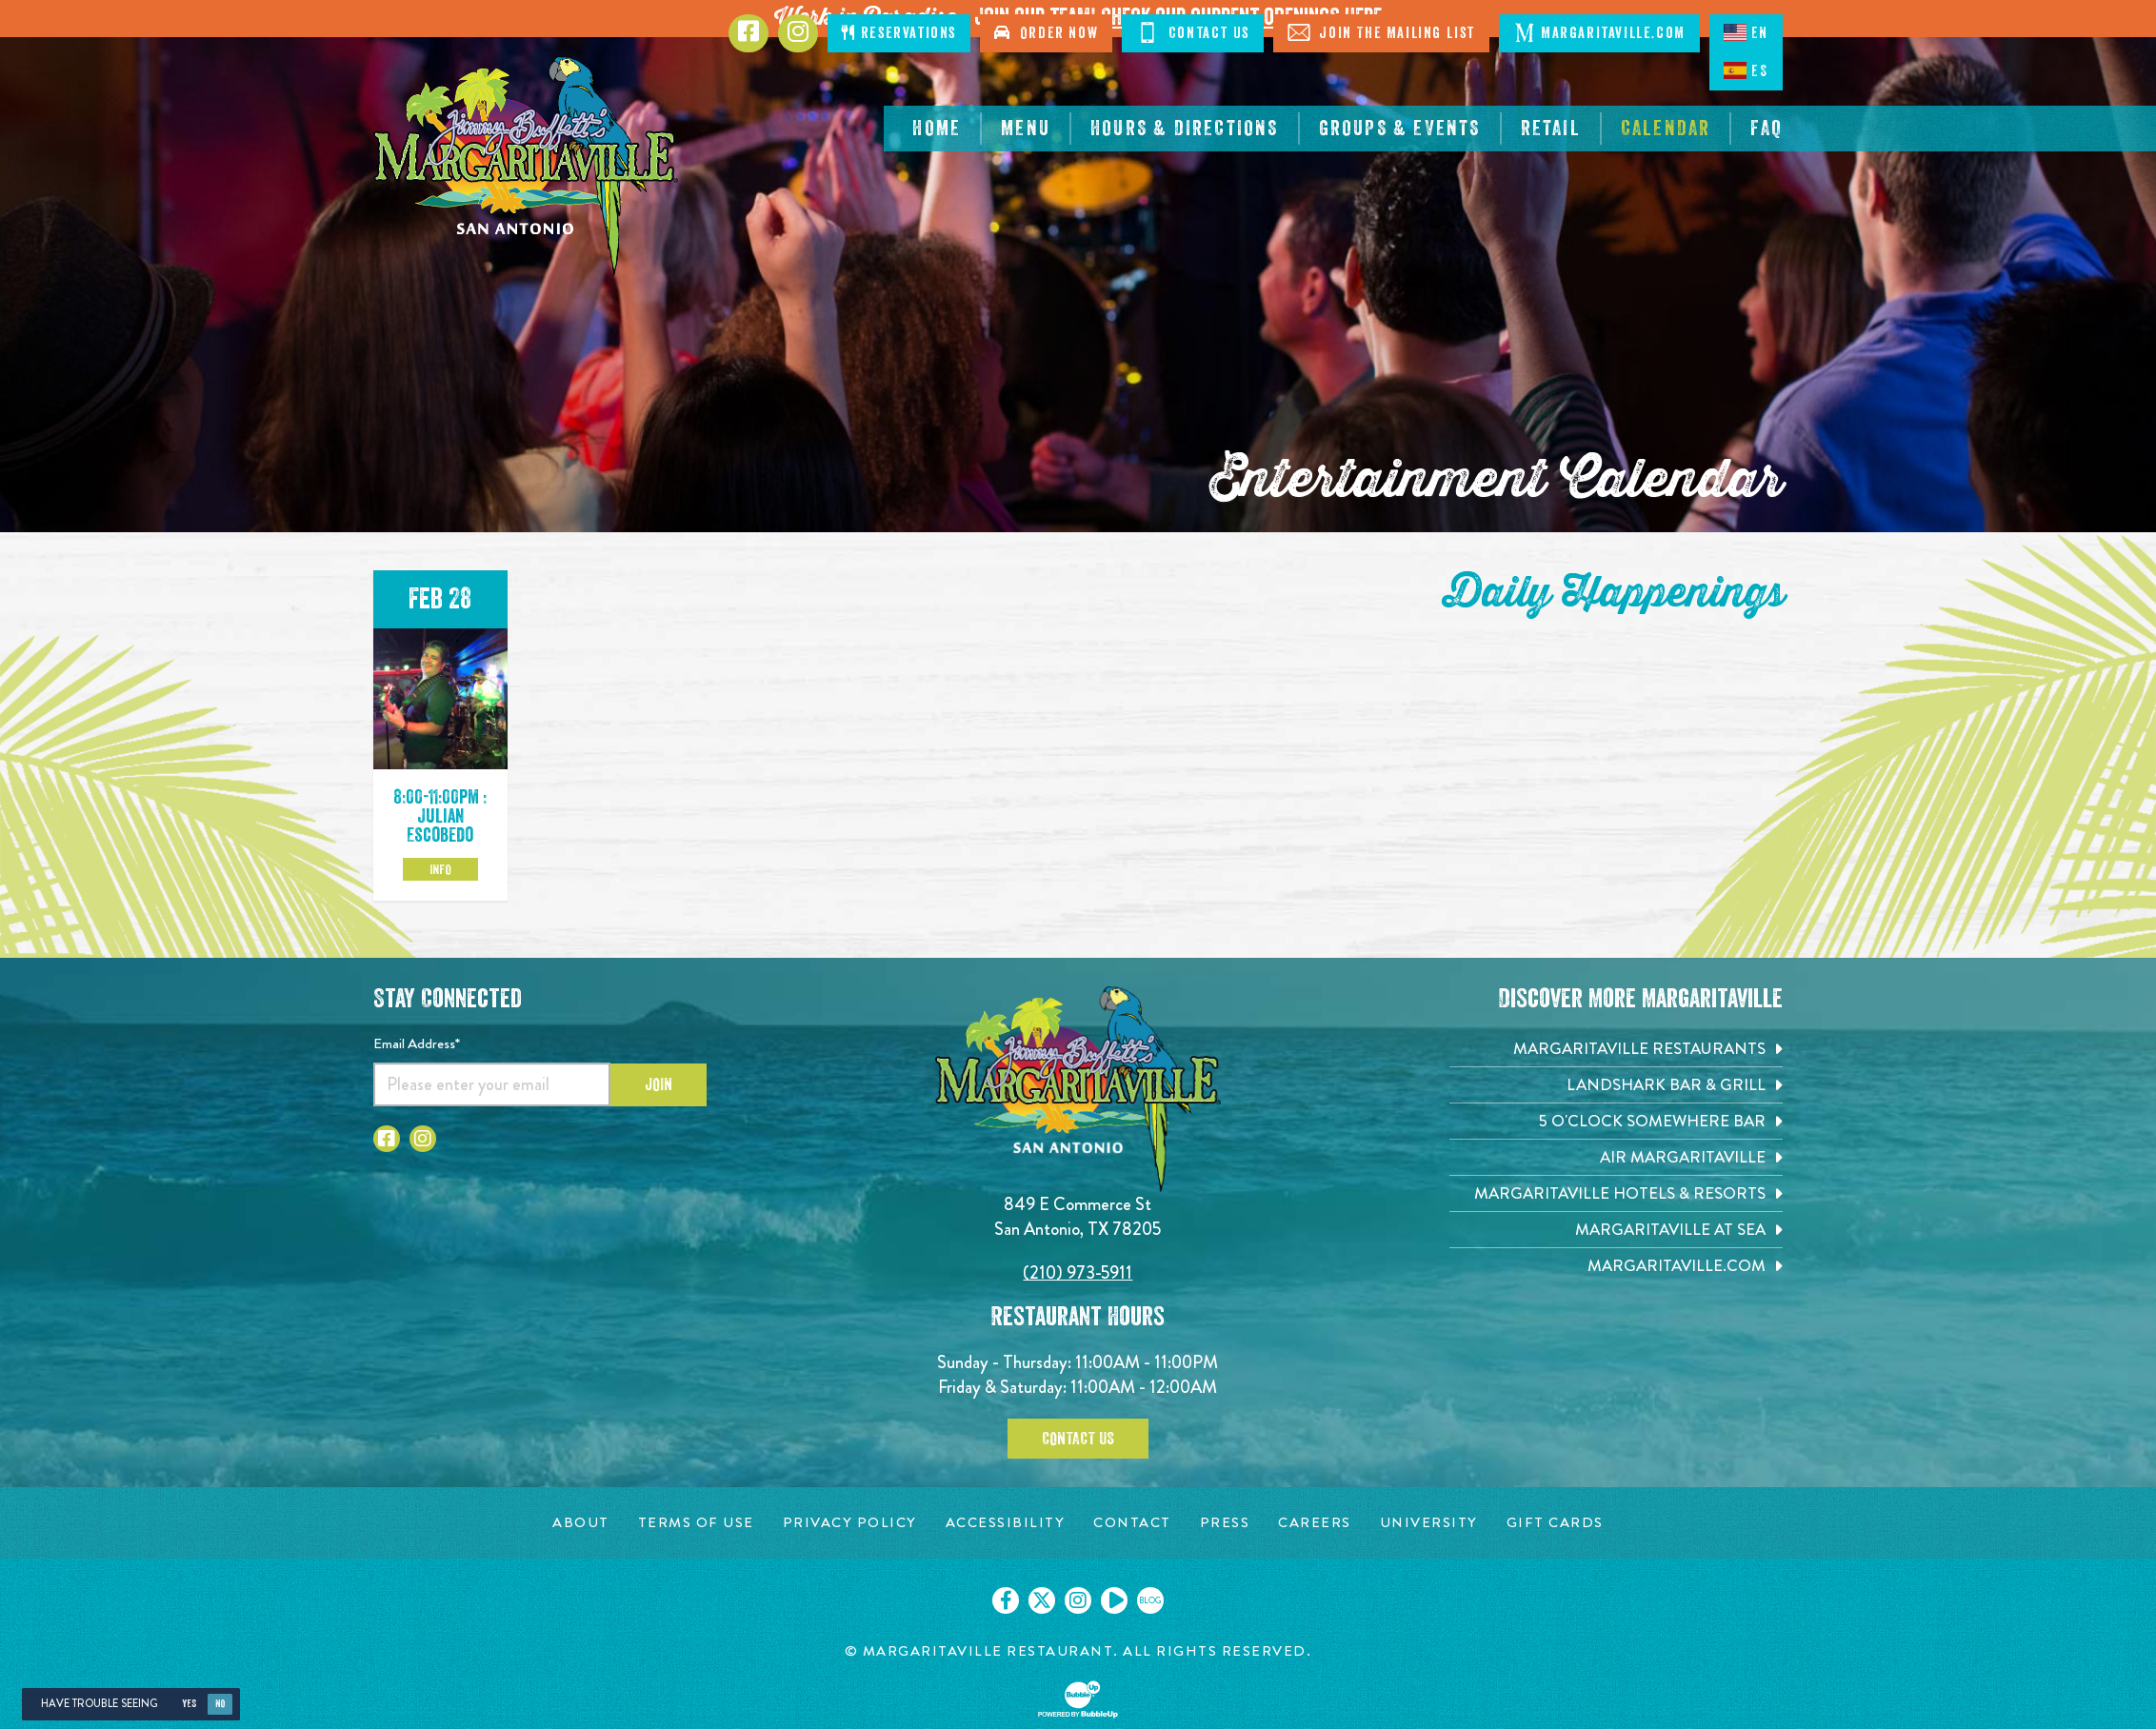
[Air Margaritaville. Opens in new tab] (1616, 1157)
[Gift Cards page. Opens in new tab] (1555, 1523)
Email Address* (416, 1043)
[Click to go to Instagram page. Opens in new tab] (798, 33)
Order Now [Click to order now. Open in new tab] (1046, 33)
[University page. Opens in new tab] (1429, 1523)
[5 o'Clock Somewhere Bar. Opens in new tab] (1616, 1121)
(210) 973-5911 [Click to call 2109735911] (1077, 1272)
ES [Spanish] (1745, 70)
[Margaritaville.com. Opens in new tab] (1616, 1265)
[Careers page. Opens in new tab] (1315, 1523)
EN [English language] (1746, 32)
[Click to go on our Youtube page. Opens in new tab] (1114, 1600)
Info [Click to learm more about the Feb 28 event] (440, 869)
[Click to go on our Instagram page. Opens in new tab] (1078, 1600)
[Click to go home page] (525, 166)
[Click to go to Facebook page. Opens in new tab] (749, 33)
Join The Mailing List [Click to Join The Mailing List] (1381, 32)
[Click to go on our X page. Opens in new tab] (1041, 1600)
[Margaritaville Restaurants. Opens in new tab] (1616, 1048)
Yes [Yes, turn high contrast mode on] (189, 1704)
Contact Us (1078, 1438)
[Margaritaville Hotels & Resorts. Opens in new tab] (1616, 1193)
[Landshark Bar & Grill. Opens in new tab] (1616, 1085)
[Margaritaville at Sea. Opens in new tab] (1616, 1229)
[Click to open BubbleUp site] (1078, 1699)
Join (658, 1084)
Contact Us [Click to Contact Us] (1192, 32)
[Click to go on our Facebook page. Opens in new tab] (1005, 1600)
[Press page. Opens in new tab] (1225, 1523)
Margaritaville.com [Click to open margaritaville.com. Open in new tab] (1599, 32)
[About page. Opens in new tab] (581, 1523)
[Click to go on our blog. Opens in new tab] (1150, 1600)
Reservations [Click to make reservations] (899, 33)
